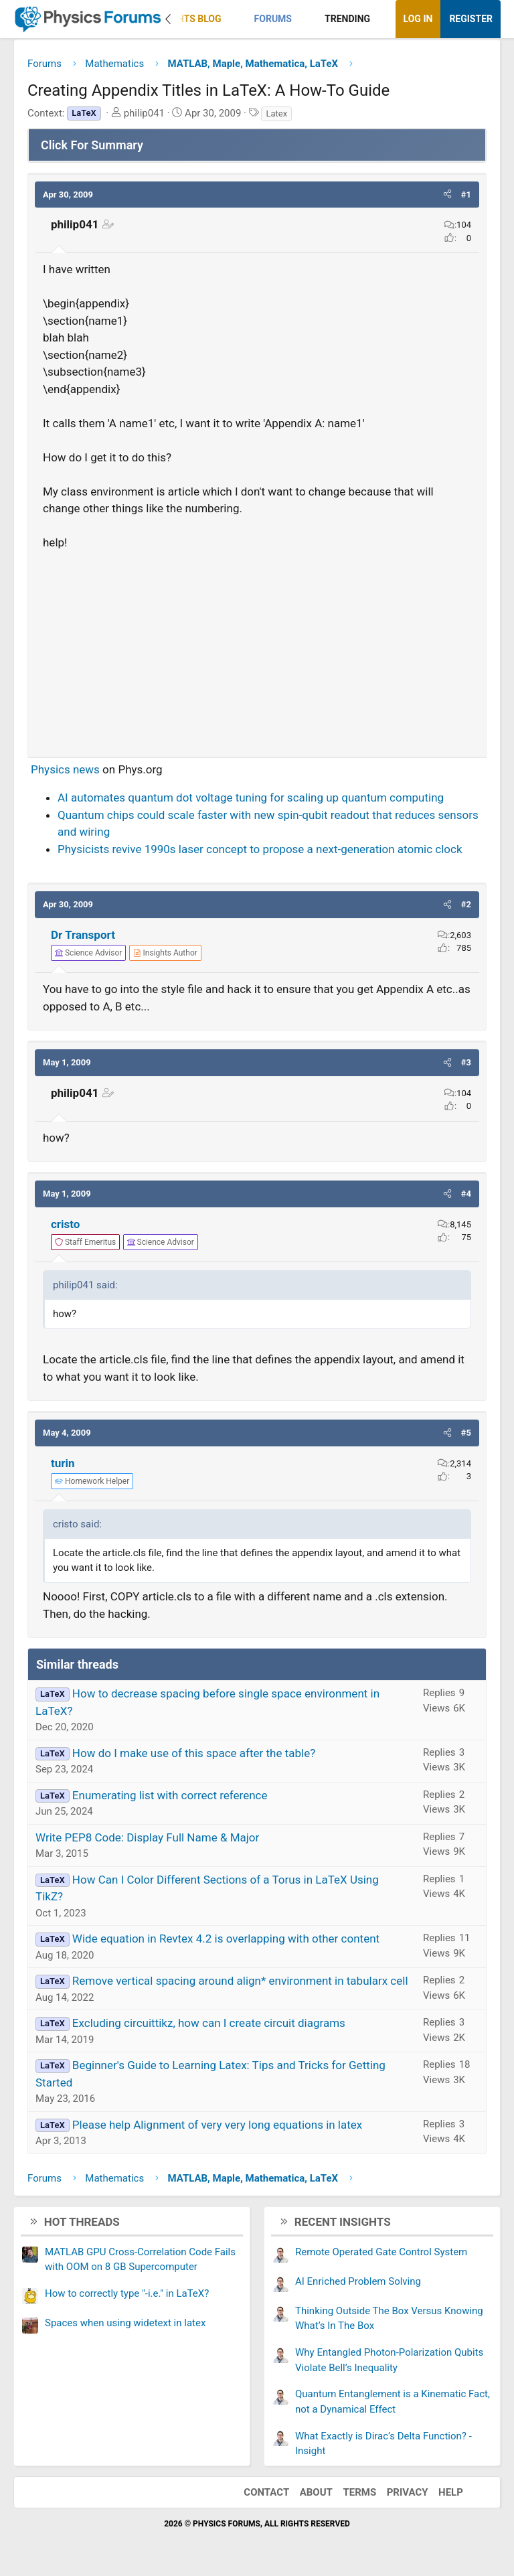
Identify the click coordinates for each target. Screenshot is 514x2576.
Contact (266, 2492)
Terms (359, 2492)
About (316, 2492)
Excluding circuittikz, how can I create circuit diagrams (208, 2023)
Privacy (407, 2492)
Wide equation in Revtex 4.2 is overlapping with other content (225, 1938)
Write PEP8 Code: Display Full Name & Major (147, 1837)
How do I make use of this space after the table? (193, 1753)
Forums (273, 18)
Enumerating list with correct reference (170, 1795)
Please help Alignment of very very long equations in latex (217, 2124)
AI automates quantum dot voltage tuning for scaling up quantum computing (251, 797)
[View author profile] (165, 953)
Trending (347, 18)
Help (450, 2492)
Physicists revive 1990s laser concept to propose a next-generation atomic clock (260, 849)
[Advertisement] (257, 648)
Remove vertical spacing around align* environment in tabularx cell (240, 1980)
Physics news (65, 769)
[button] (232, 19)
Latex (276, 113)
